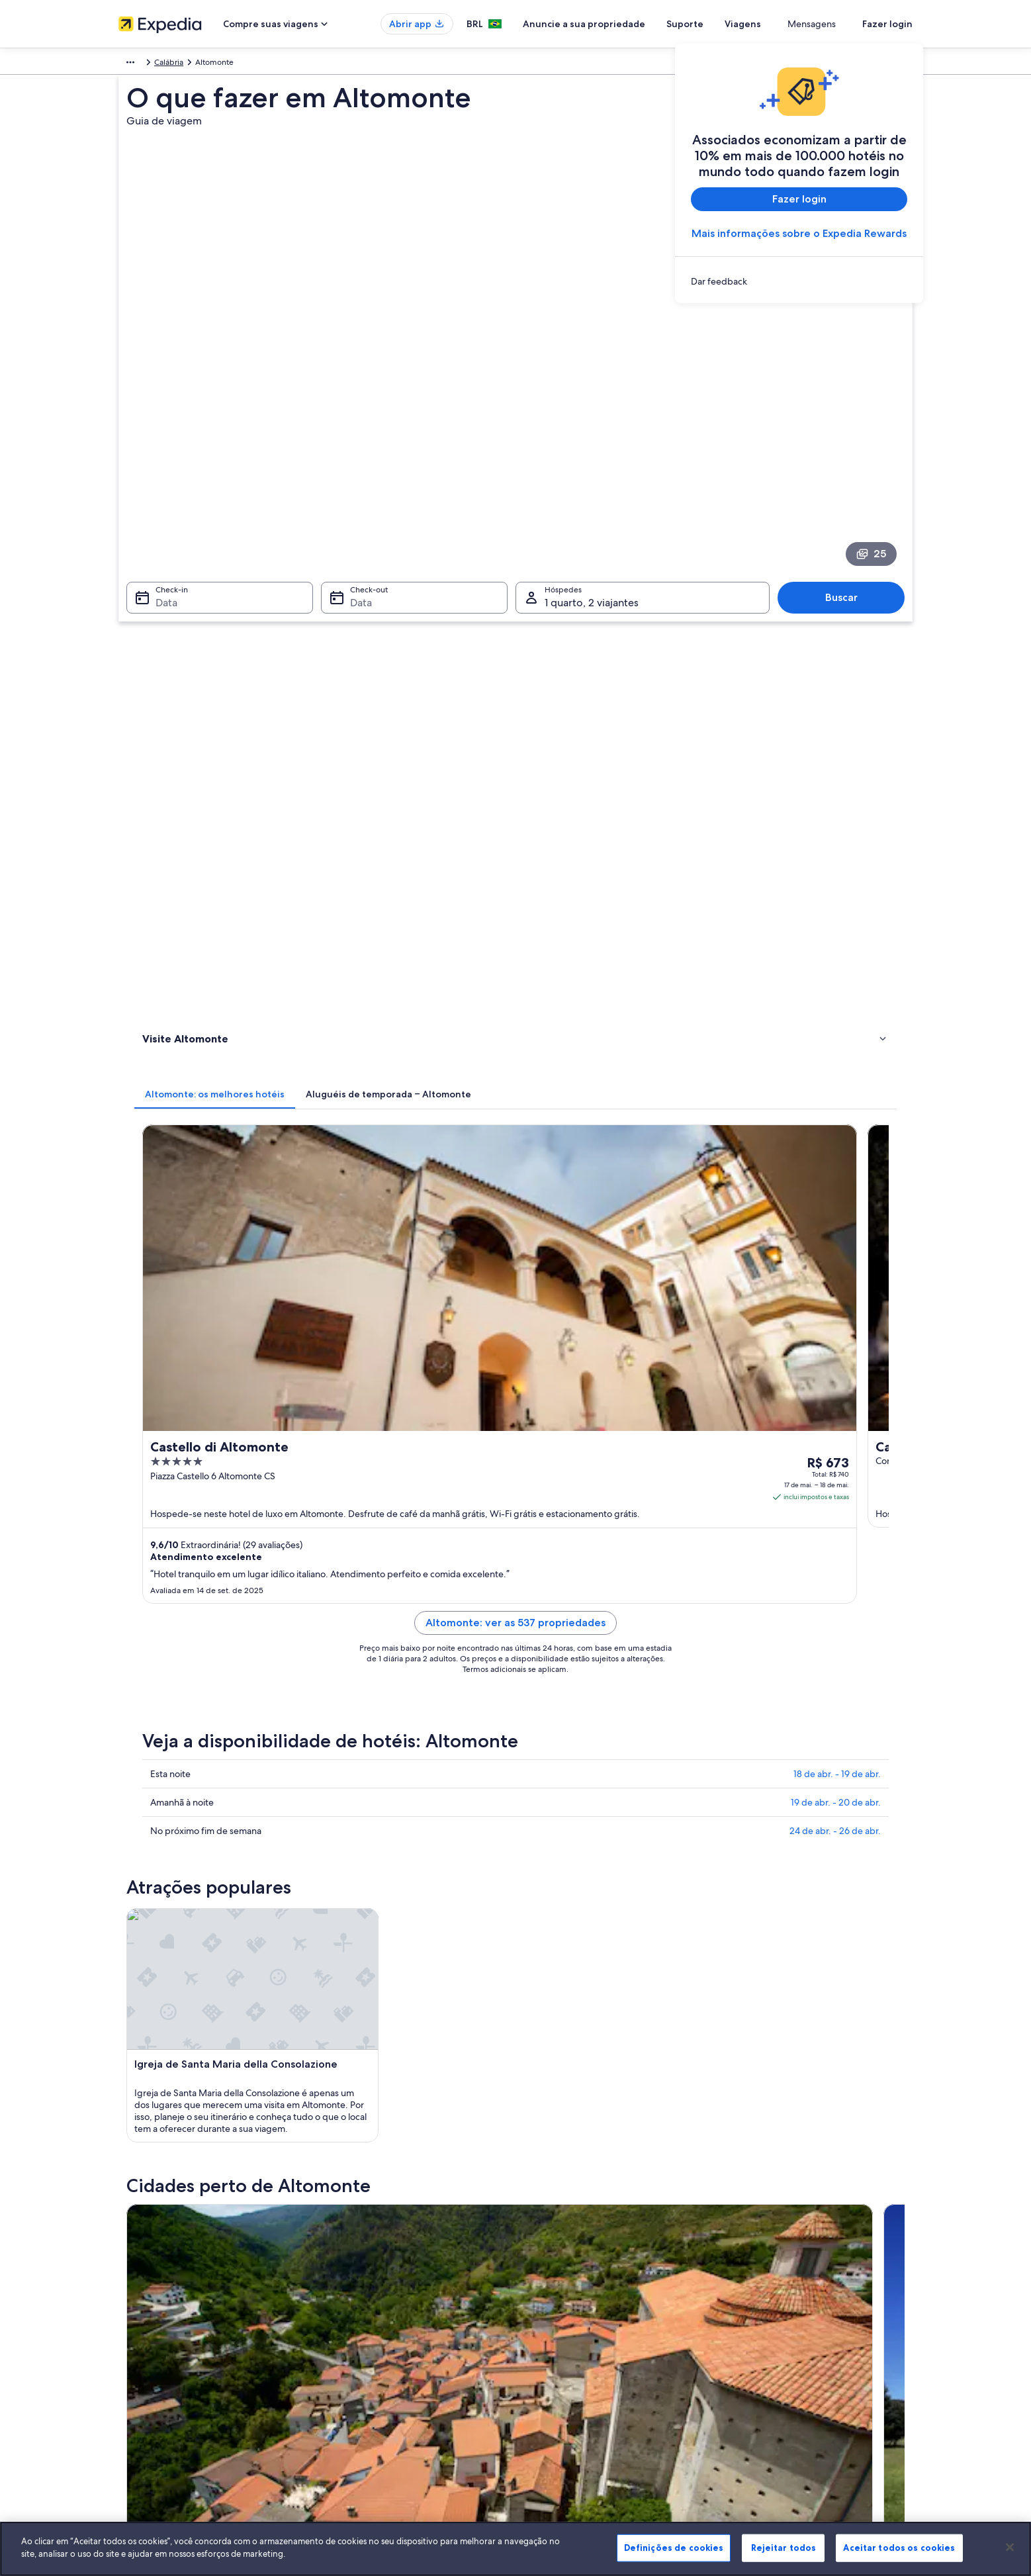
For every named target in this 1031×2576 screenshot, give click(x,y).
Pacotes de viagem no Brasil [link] (374, 2332)
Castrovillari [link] (162, 1851)
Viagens (791, 24)
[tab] (409, 539)
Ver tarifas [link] (853, 766)
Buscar (848, 463)
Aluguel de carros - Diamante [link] (579, 1663)
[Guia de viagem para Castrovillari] (391, 1465)
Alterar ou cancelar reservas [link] (783, 2290)
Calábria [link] (198, 64)
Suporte (733, 24)
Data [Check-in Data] (158, 469)
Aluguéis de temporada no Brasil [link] (382, 2311)
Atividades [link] (164, 628)
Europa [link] (131, 64)
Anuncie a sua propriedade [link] (167, 2311)
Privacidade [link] (550, 2290)
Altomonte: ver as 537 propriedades (613, 886)
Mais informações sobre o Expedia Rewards (799, 233)
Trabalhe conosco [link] (149, 2290)
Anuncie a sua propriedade (632, 24)
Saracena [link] (735, 1875)
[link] (799, 281)
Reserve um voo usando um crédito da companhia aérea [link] (824, 2337)
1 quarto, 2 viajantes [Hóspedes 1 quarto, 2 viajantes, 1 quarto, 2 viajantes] (592, 469)
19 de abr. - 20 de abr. (836, 1050)
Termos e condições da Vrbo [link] (580, 2332)
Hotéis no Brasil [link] (351, 2290)
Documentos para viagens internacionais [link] (806, 2364)
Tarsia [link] (341, 1851)
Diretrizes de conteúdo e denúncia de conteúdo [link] (616, 2353)
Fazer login (887, 24)
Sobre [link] (129, 2269)
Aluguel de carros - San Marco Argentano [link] (243, 1713)
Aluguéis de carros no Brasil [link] (373, 2374)
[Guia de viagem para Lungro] (539, 1465)
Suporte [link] (748, 2269)
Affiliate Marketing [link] (151, 2396)
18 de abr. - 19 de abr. (837, 1022)
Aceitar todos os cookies (899, 2547)
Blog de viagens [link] (352, 2417)
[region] (515, 2549)
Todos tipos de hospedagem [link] (375, 2396)
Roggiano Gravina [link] (564, 1851)
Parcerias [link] (134, 2332)
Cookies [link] (543, 2269)
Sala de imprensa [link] (149, 2353)
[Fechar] (1009, 2546)
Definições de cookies (674, 2547)
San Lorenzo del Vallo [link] (185, 1875)
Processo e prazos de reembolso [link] (792, 2311)
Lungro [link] (731, 1851)
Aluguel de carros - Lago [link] (208, 1688)
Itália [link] (164, 64)
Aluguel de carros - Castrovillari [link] (221, 1663)
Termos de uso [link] (555, 2311)
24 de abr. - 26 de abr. (835, 1079)
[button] (515, 1574)
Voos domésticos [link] (354, 2353)
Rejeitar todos (784, 2547)
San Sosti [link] (349, 1875)
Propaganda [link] (140, 2374)
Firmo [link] (535, 1875)
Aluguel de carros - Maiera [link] (573, 1688)
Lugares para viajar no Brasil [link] (372, 2269)
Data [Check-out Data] (357, 469)
